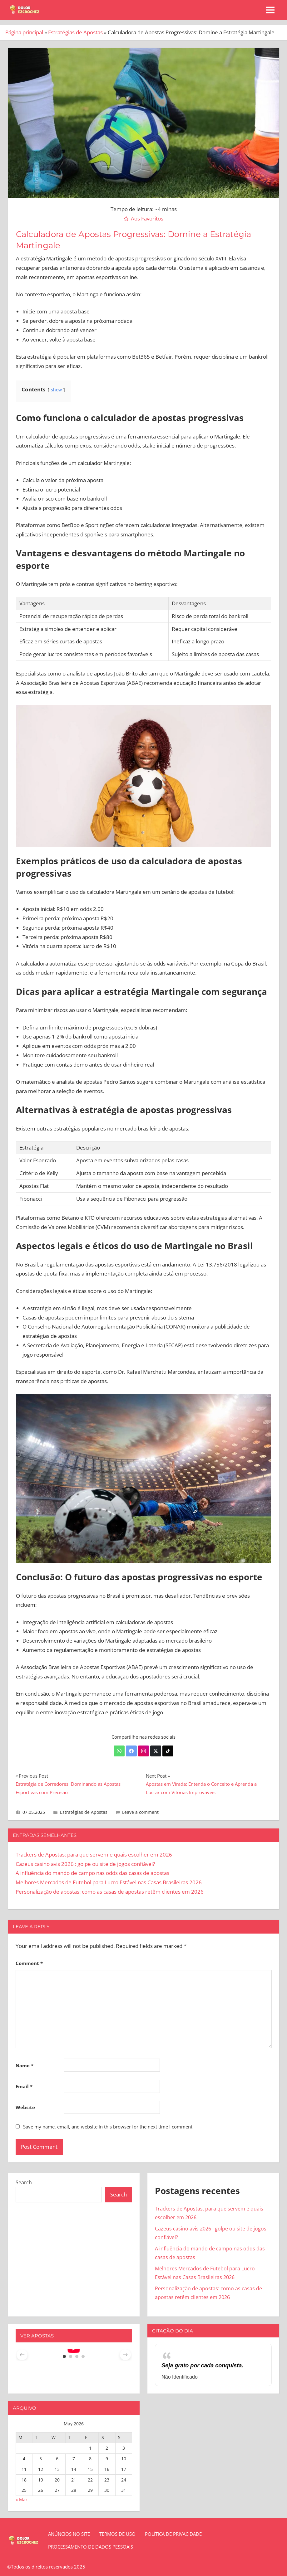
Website (25, 2107)
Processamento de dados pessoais (90, 2547)
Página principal (24, 32)
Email (24, 2086)
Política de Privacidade (173, 2534)
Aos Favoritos (147, 218)
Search (24, 2182)
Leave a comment (140, 1812)
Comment (29, 1963)
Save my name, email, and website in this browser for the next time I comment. (108, 2126)
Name (24, 2065)
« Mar (21, 2499)
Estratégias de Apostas (75, 32)
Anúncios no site (69, 2534)
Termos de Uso (117, 2534)
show (56, 390)
